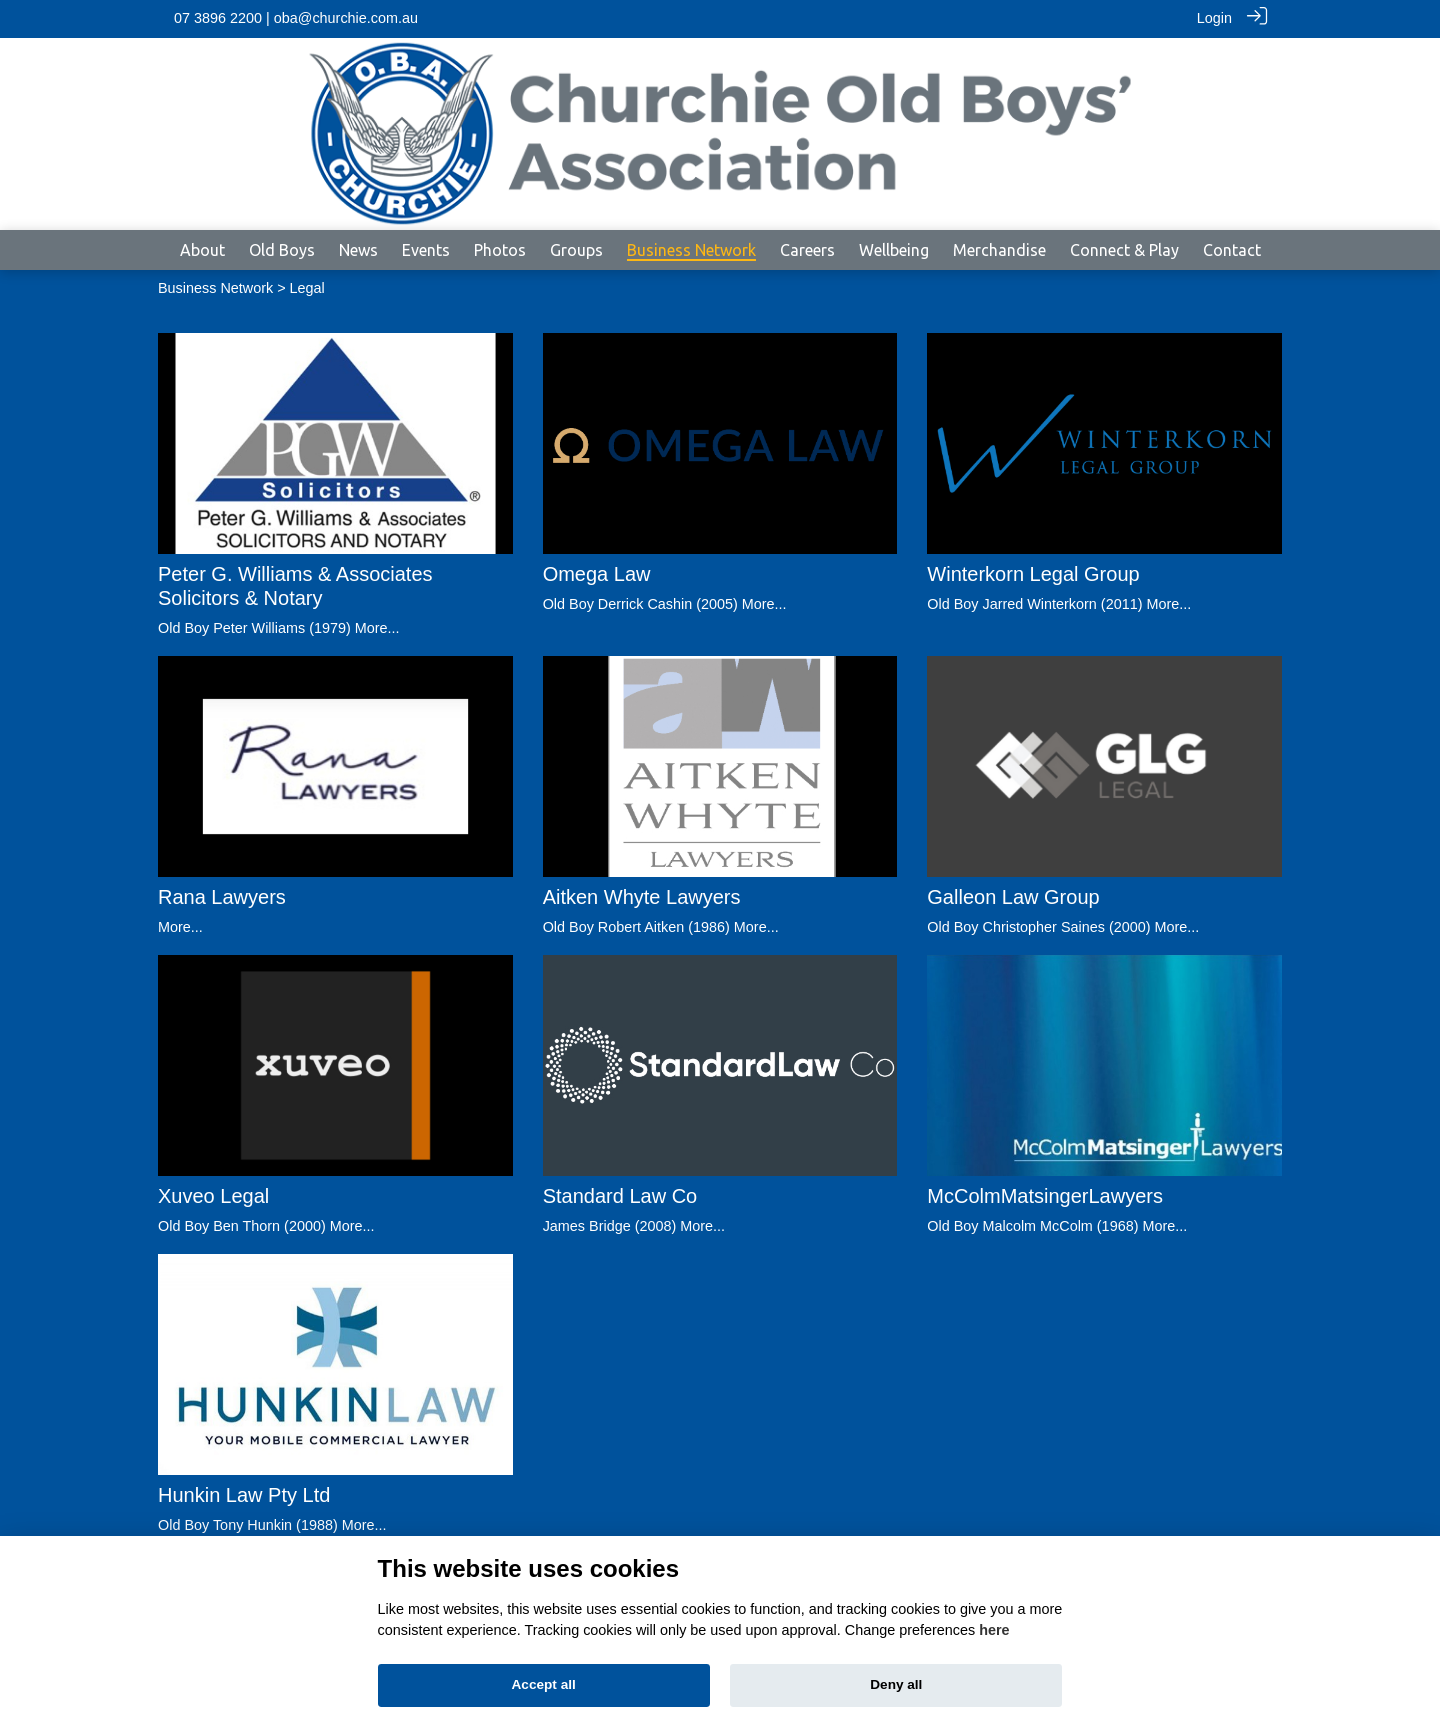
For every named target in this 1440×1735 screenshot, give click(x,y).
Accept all (544, 1684)
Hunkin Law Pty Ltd (244, 1494)
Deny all (896, 1684)
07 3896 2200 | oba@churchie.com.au (296, 18)
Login (1214, 18)
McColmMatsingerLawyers (1045, 1195)
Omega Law (597, 574)
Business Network (215, 288)
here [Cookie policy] (994, 1630)
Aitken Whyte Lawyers (642, 897)
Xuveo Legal (213, 1195)
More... (377, 628)
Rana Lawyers (222, 897)
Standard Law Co (620, 1195)
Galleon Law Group (1013, 896)
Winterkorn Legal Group (1033, 574)
